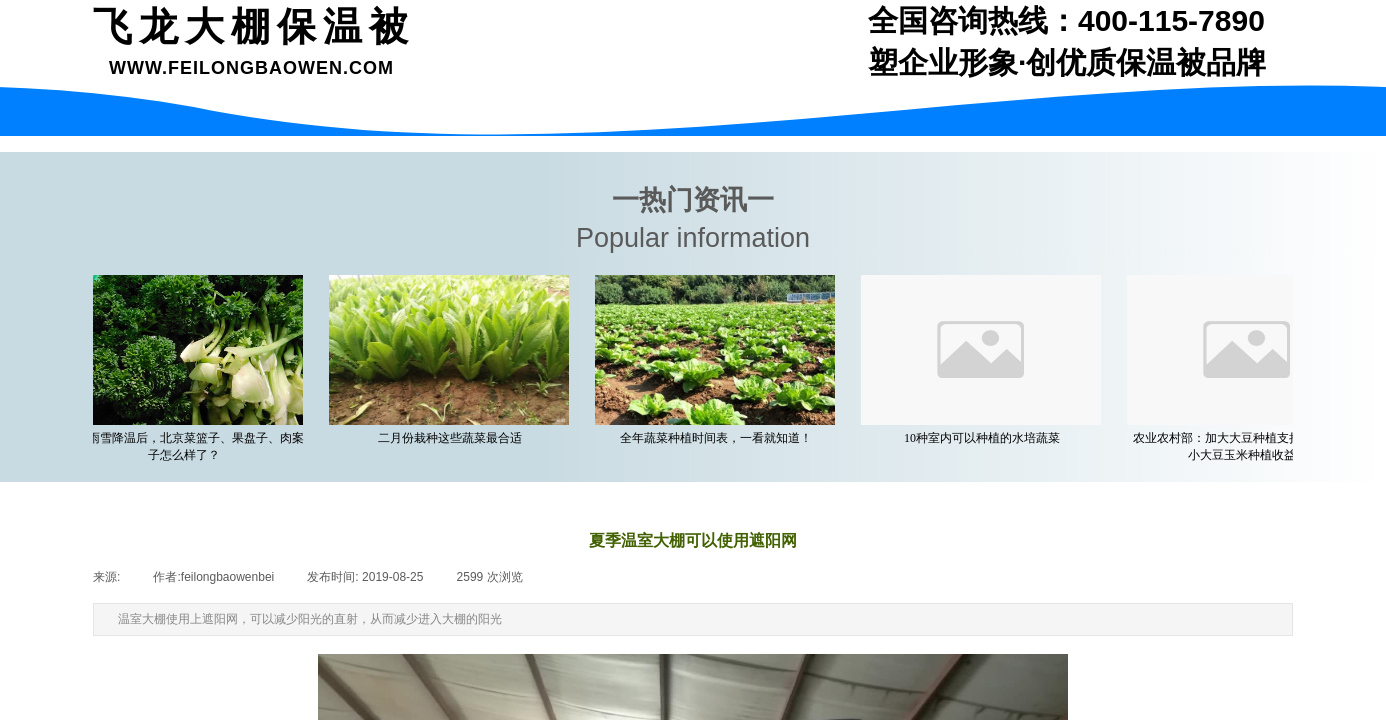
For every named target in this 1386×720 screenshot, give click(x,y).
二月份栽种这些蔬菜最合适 (453, 438)
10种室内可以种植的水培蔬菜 (985, 438)
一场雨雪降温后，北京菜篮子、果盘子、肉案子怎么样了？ (187, 446)
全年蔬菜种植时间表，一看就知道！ (719, 438)
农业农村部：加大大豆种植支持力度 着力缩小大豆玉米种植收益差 (1251, 446)
